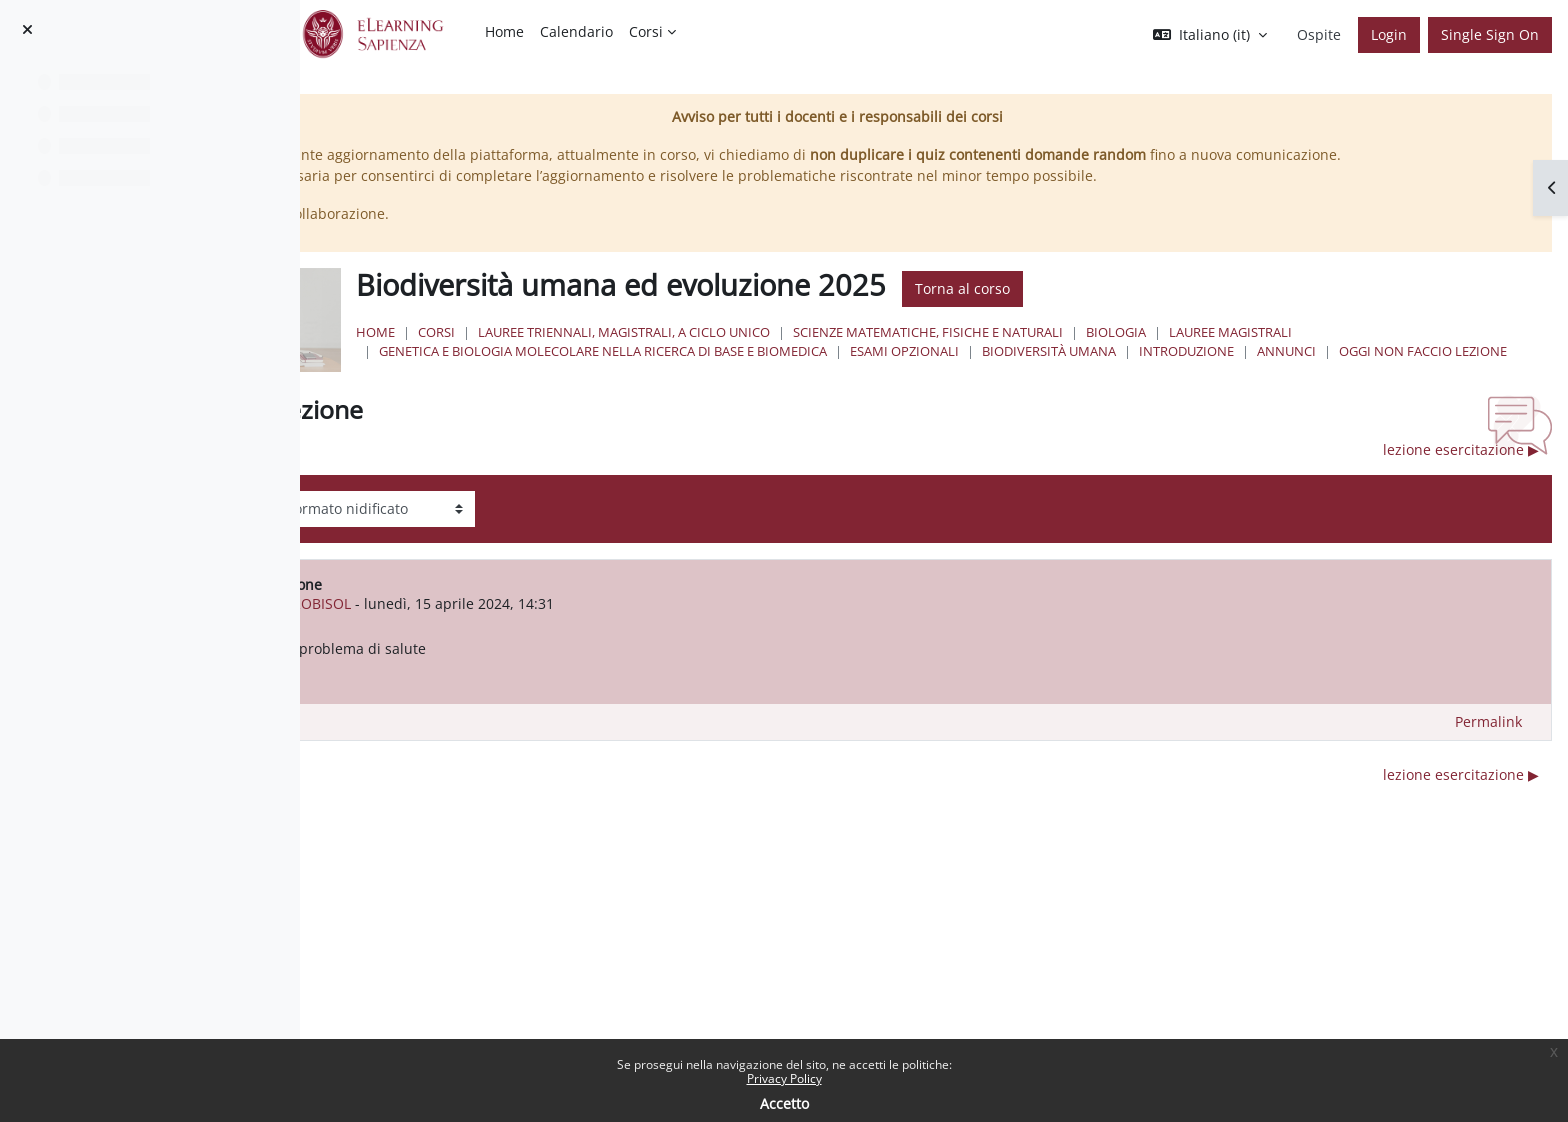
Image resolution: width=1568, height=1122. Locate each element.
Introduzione (1430, 372)
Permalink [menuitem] (1488, 762)
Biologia (1360, 353)
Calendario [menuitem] (576, 31)
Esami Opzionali (1148, 372)
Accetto (784, 1103)
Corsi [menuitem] (646, 31)
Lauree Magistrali (1474, 353)
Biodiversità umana (1293, 372)
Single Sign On (1490, 34)
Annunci (652, 392)
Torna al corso (1206, 310)
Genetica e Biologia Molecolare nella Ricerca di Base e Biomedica (847, 372)
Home (619, 353)
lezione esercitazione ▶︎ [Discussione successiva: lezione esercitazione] (1461, 490)
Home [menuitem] (504, 31)
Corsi (680, 353)
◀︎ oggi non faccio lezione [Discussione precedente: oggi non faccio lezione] (488, 490)
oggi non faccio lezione (789, 392)
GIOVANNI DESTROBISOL (560, 644)
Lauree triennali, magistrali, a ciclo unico (868, 353)
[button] (1210, 35)
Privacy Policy (784, 1078)
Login (1389, 34)
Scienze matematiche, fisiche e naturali (1172, 353)
